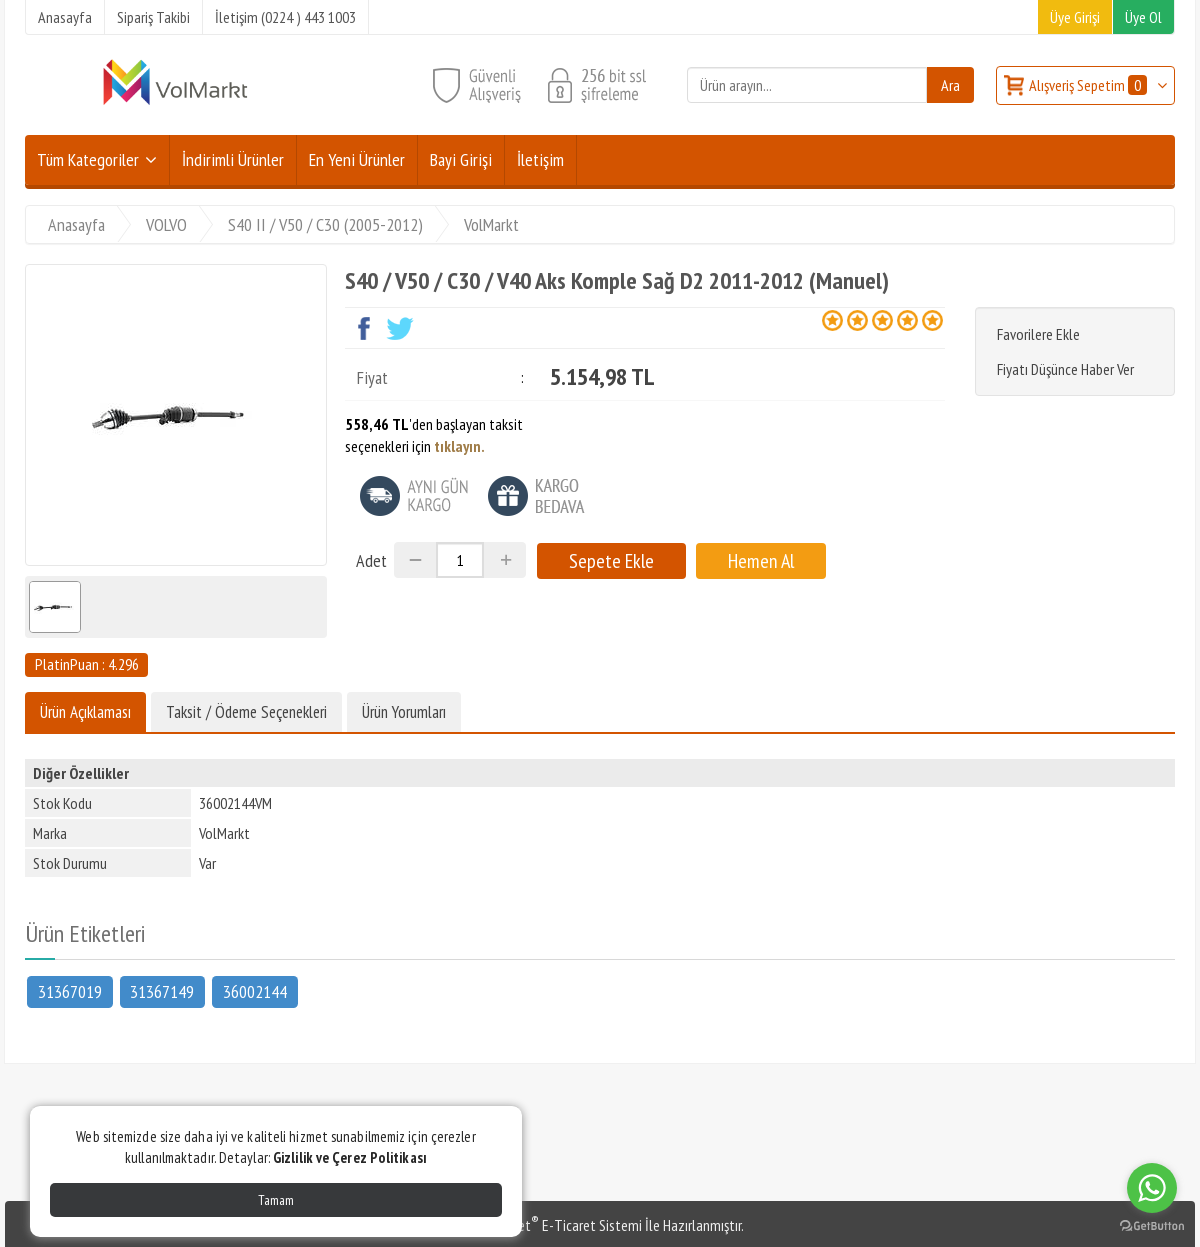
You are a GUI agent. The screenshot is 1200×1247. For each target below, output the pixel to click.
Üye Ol (1143, 17)
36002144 (255, 990)
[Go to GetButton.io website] (1152, 1226)
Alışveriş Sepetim (1089, 85)
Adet (371, 560)
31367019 (70, 990)
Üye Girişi (1075, 17)
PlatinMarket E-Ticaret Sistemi (549, 1225)
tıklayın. (459, 446)
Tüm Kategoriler (88, 159)
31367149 (162, 990)
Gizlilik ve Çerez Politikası (350, 1157)
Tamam (276, 1200)
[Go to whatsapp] (1152, 1188)
